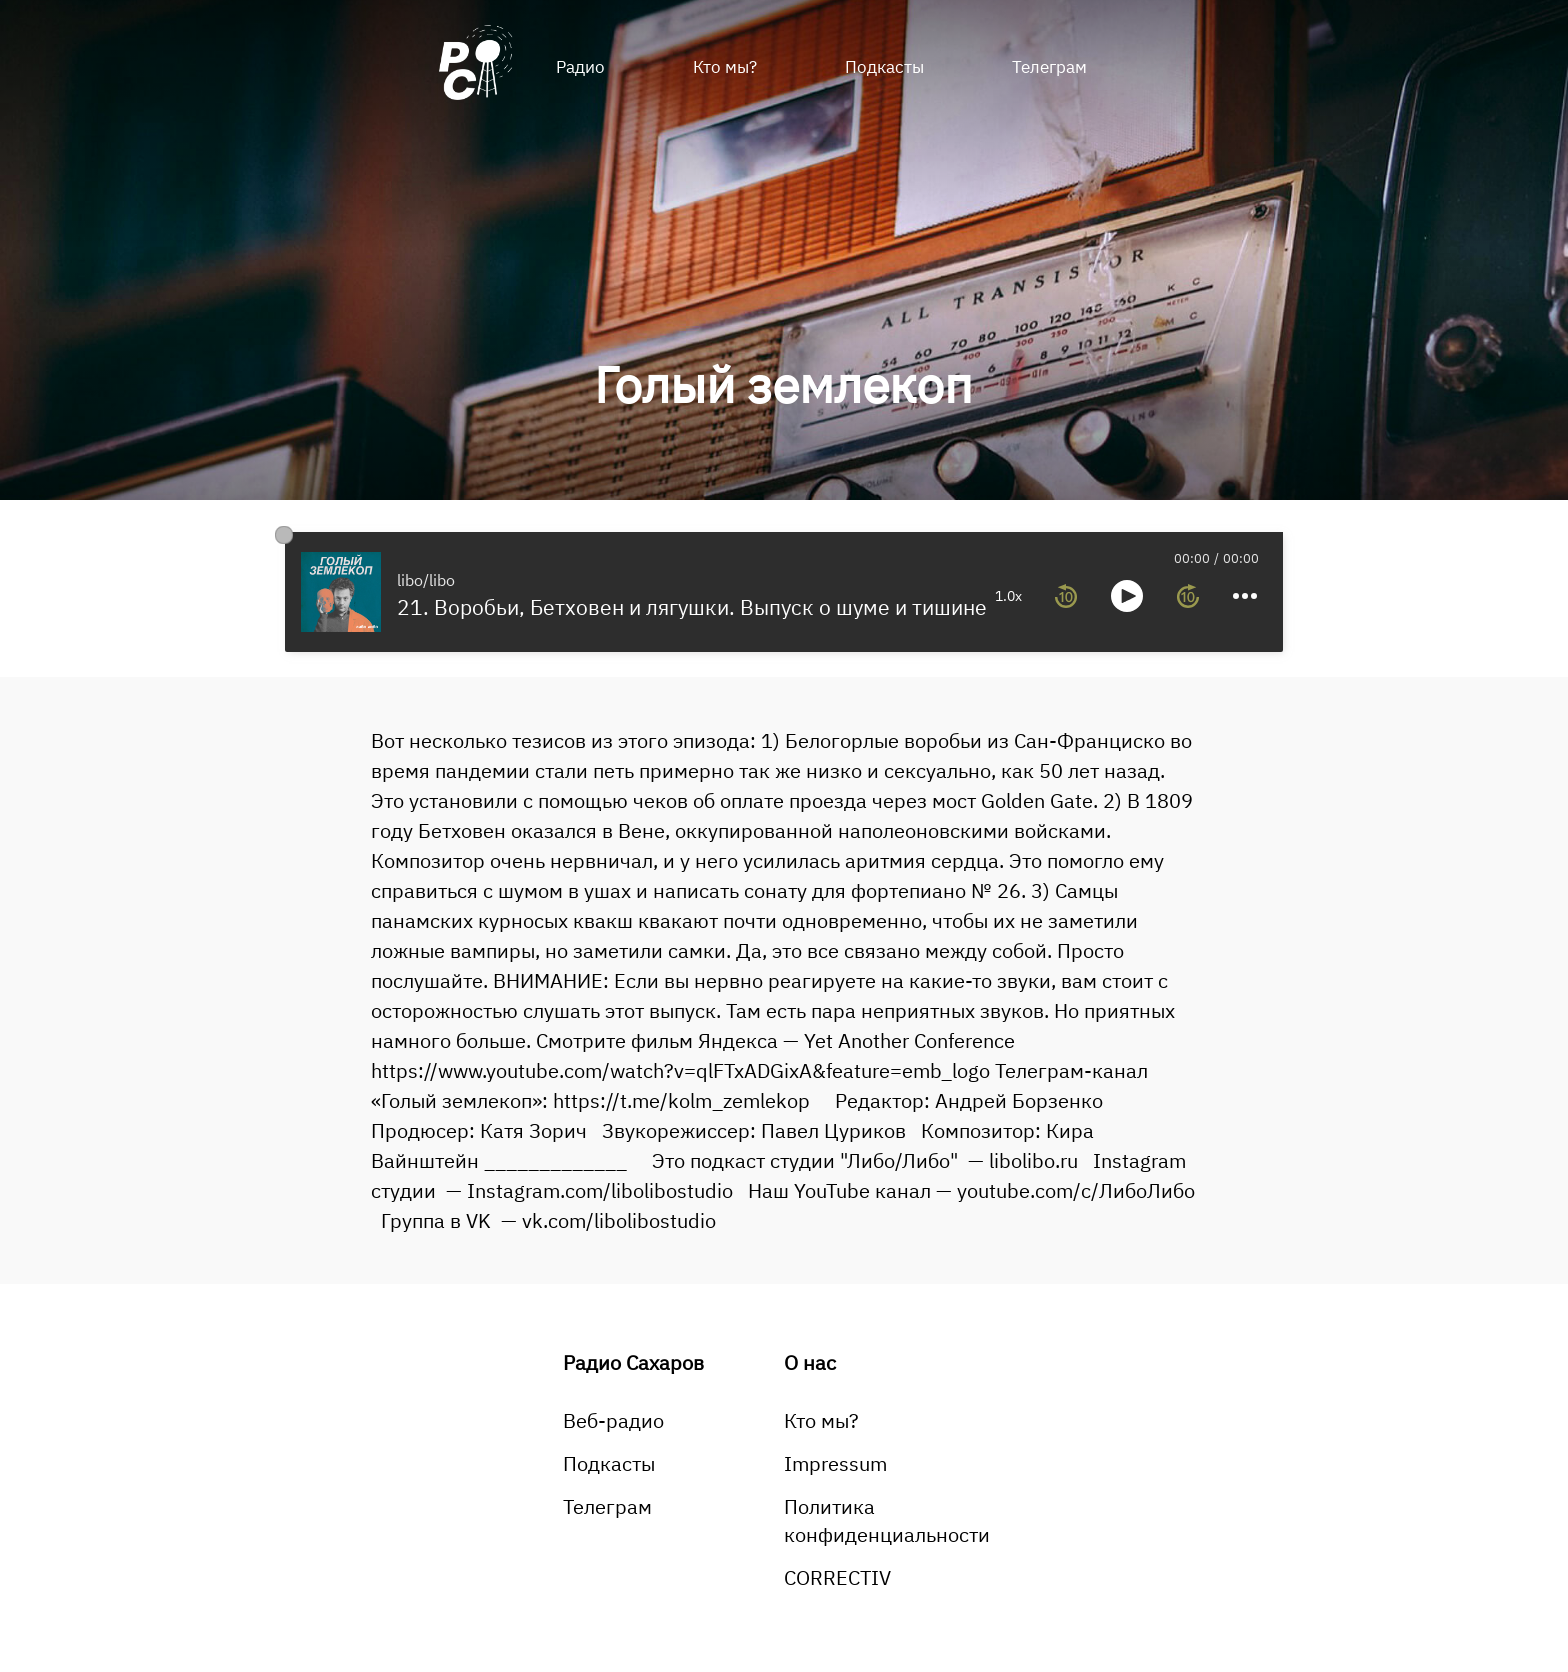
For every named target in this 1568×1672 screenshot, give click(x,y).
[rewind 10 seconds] (1066, 596)
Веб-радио (613, 1420)
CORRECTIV (837, 1577)
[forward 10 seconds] (1188, 596)
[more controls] (1245, 596)
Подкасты (884, 67)
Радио (580, 67)
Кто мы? (725, 67)
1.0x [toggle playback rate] (1008, 596)
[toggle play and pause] (1127, 596)
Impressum (835, 1463)
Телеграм (1049, 67)
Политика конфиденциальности (887, 1520)
